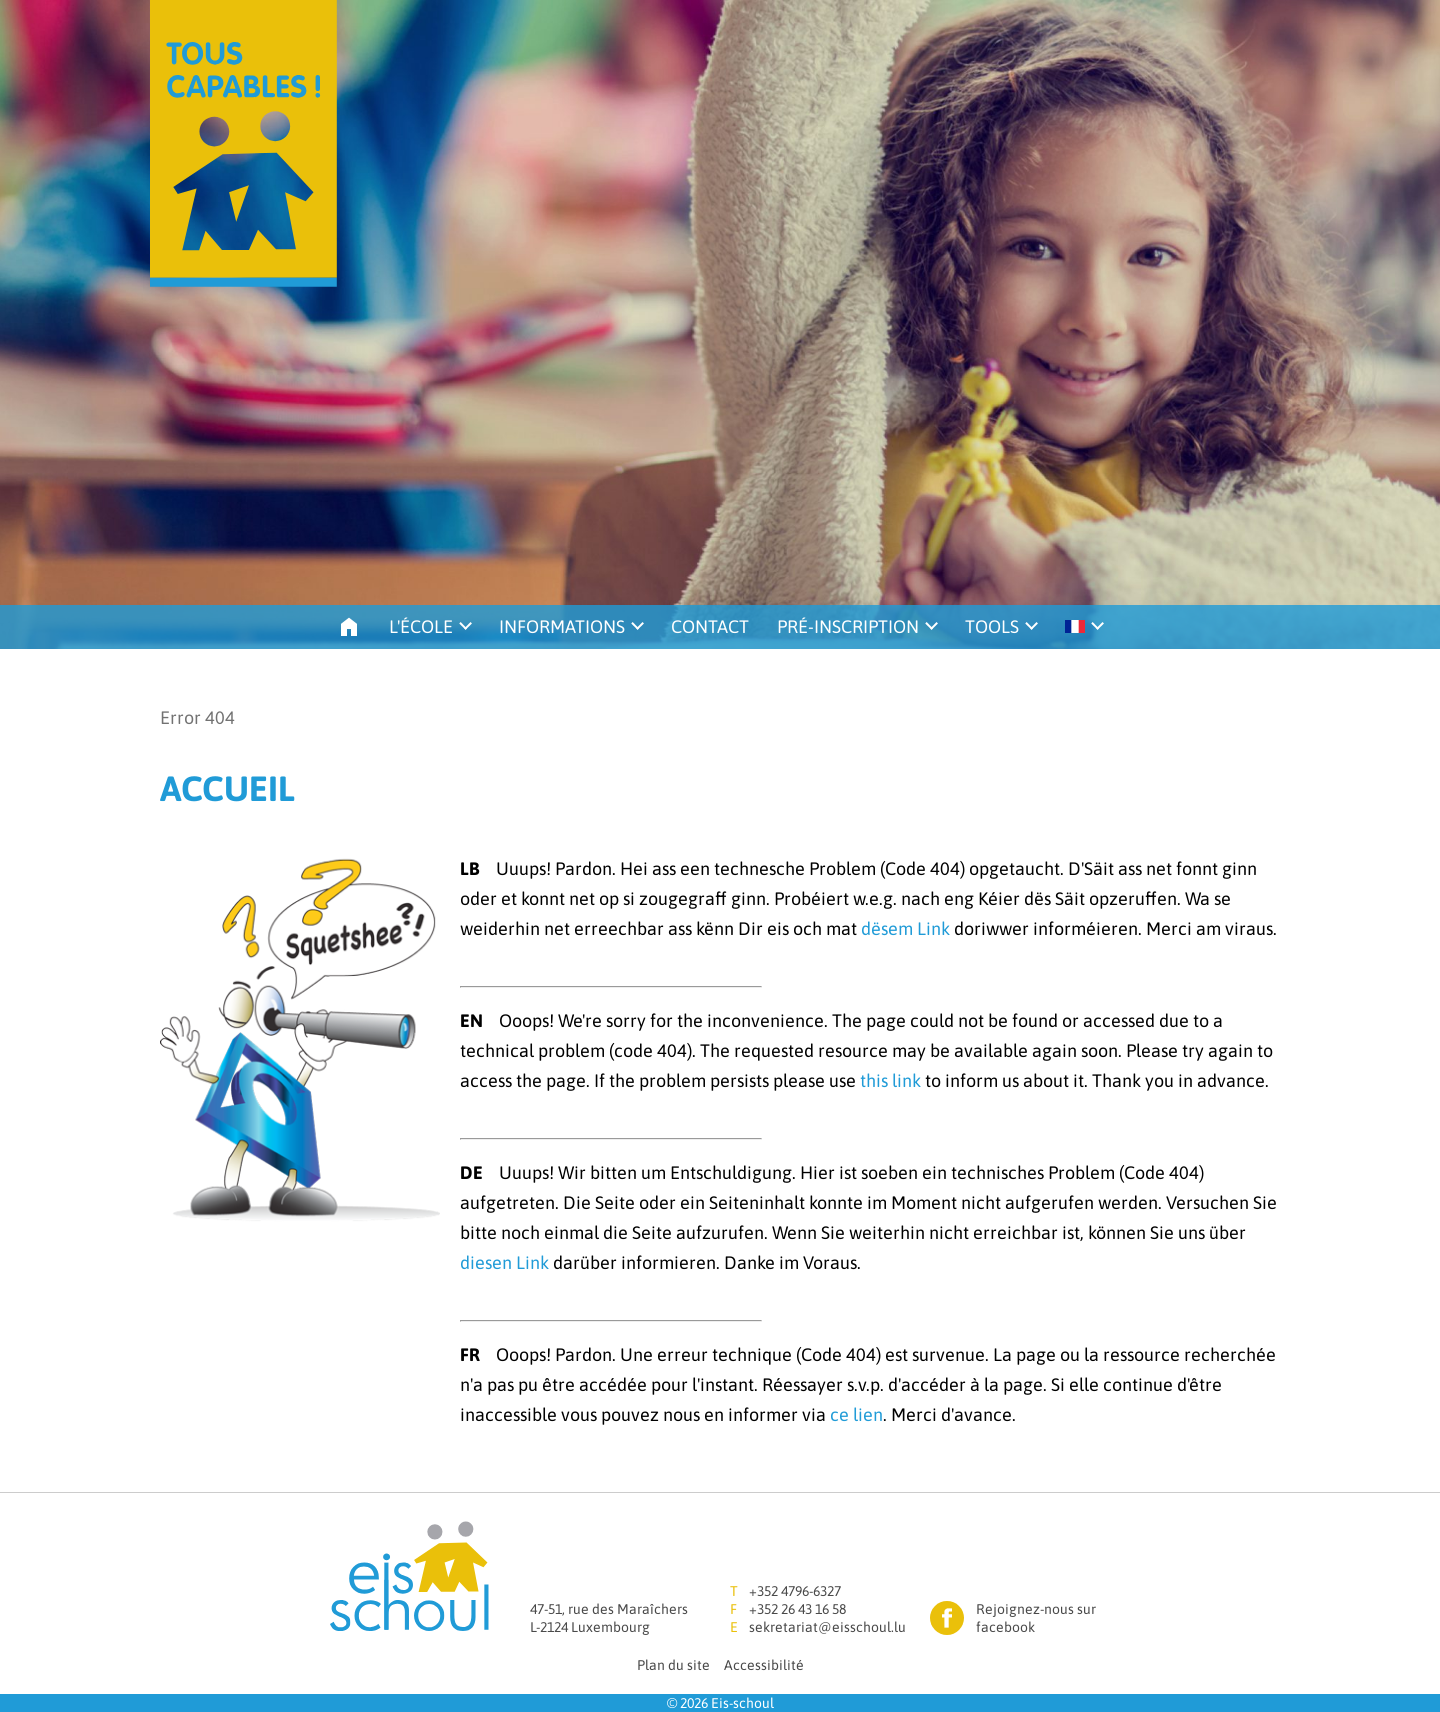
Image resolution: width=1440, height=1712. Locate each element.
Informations (562, 626)
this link (890, 1080)
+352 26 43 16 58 (797, 1609)
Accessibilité (764, 1665)
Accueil (349, 627)
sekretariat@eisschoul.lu (827, 1627)
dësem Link (905, 928)
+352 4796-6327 (795, 1591)
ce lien (856, 1414)
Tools (992, 626)
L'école (421, 626)
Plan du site (673, 1665)
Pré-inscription (848, 626)
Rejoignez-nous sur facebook (1036, 1618)
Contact (710, 626)
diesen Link (504, 1262)
